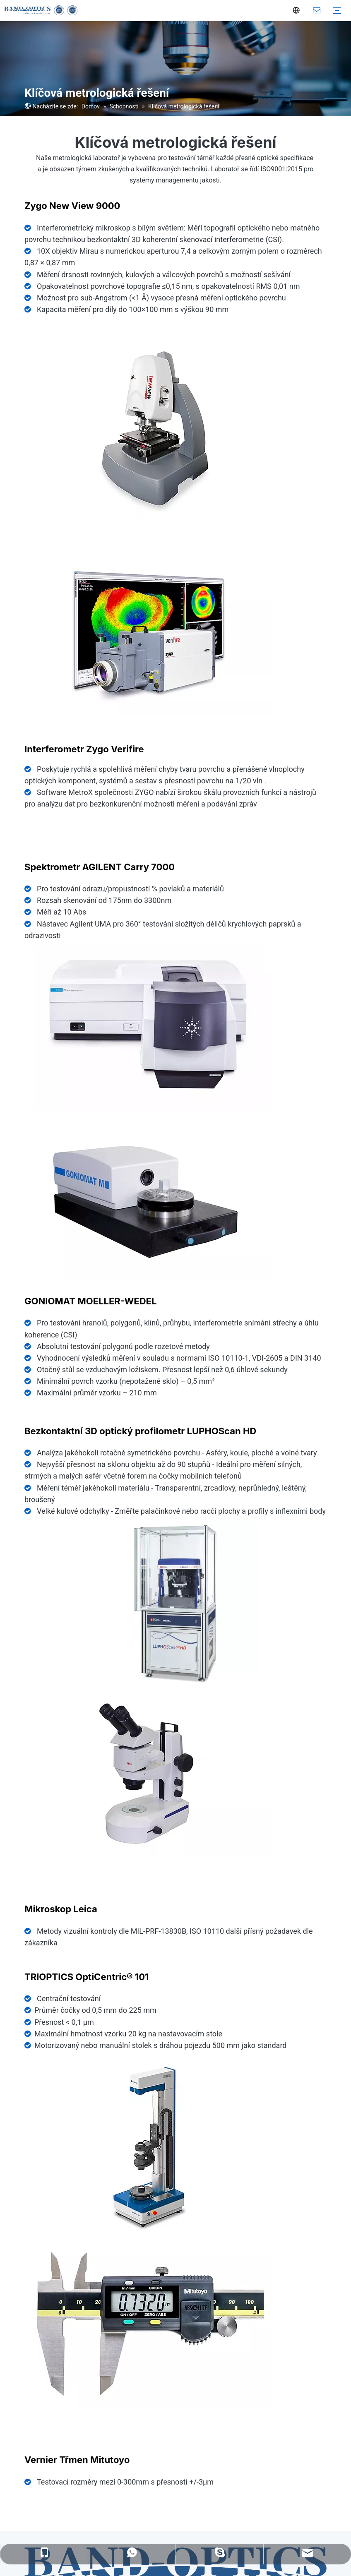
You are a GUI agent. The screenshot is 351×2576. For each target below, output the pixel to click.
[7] (148, 2146)
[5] (148, 1198)
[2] (148, 632)
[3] (148, 1773)
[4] (148, 2324)
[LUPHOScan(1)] (175, 1604)
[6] (148, 1028)
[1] (148, 429)
